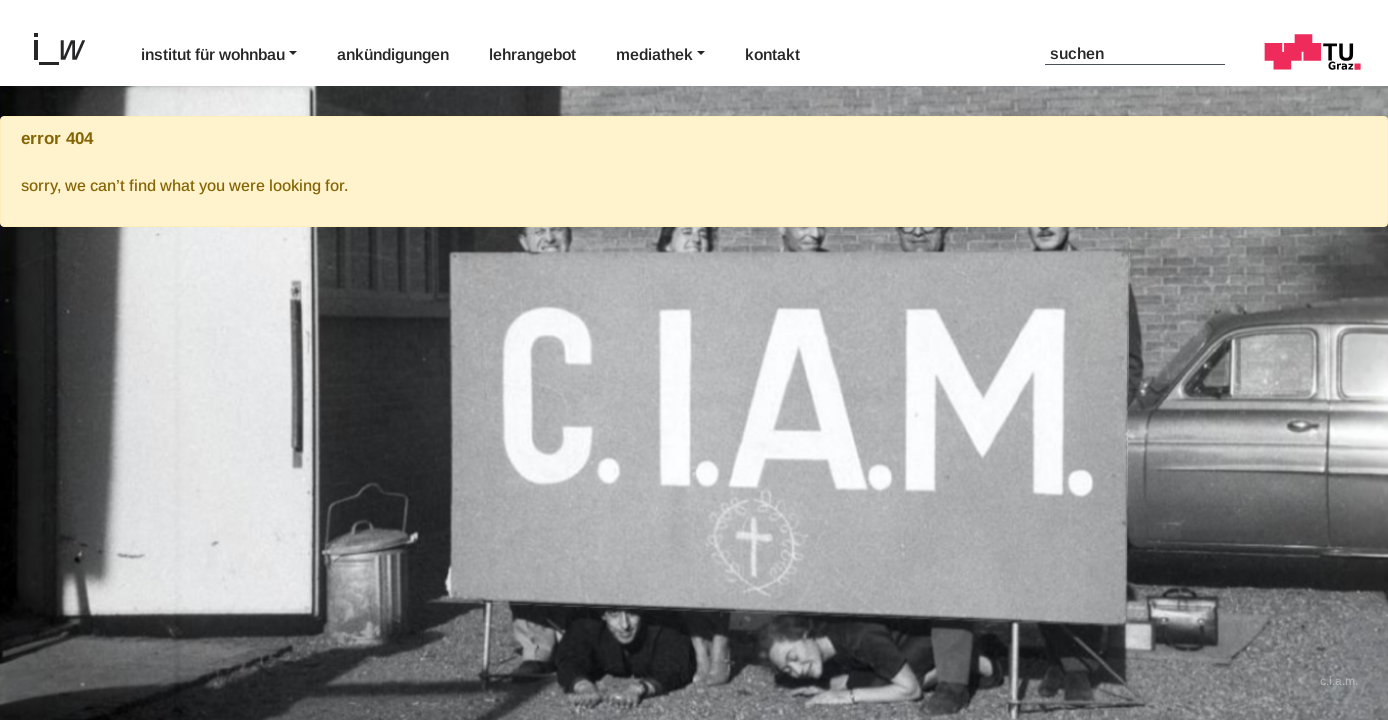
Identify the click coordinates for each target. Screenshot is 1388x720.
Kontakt (772, 54)
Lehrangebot (532, 54)
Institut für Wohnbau (213, 54)
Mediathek (654, 54)
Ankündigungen (393, 54)
